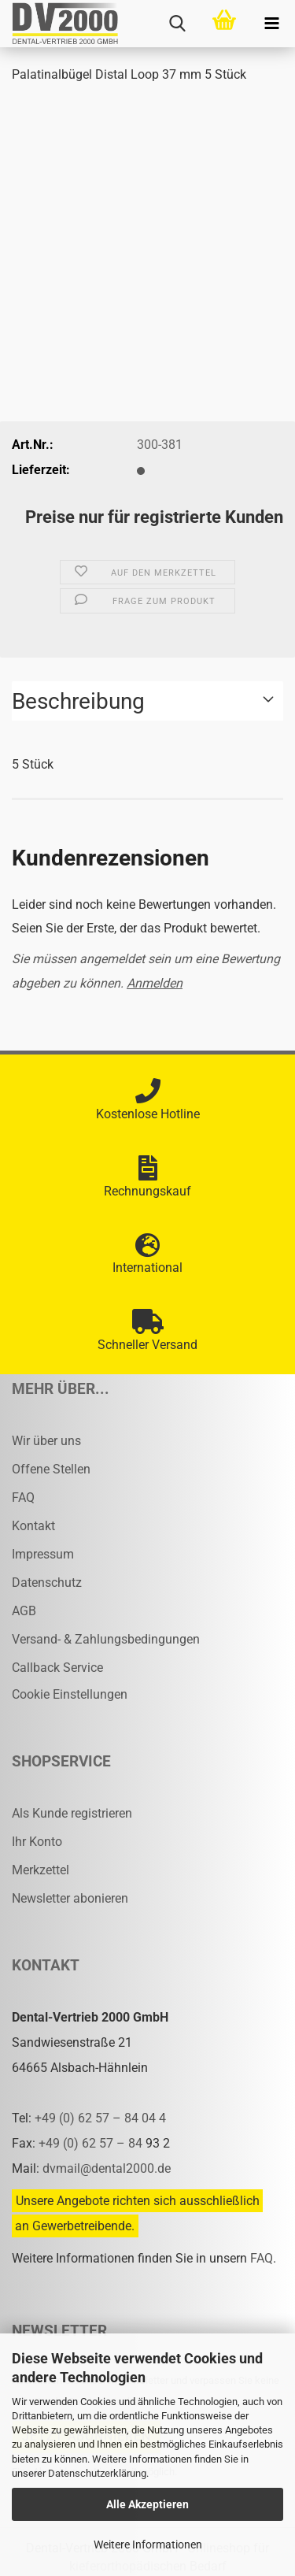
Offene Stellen (51, 1469)
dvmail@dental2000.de (106, 2168)
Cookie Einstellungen (69, 1694)
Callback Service (57, 1667)
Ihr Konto (37, 1841)
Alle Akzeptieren (147, 2504)
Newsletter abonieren (70, 1898)
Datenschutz (47, 1582)
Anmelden (155, 983)
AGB (24, 1610)
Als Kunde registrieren (72, 1813)
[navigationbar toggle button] (271, 23)
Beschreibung (78, 701)
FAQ (23, 1497)
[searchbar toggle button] (177, 23)
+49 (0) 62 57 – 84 (92, 2143)
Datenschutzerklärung (97, 2473)
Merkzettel (40, 1870)
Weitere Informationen (148, 2544)
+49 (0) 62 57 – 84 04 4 (100, 2118)
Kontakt (33, 1525)
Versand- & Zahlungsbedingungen (106, 1639)
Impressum (43, 1554)
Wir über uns (46, 1440)
